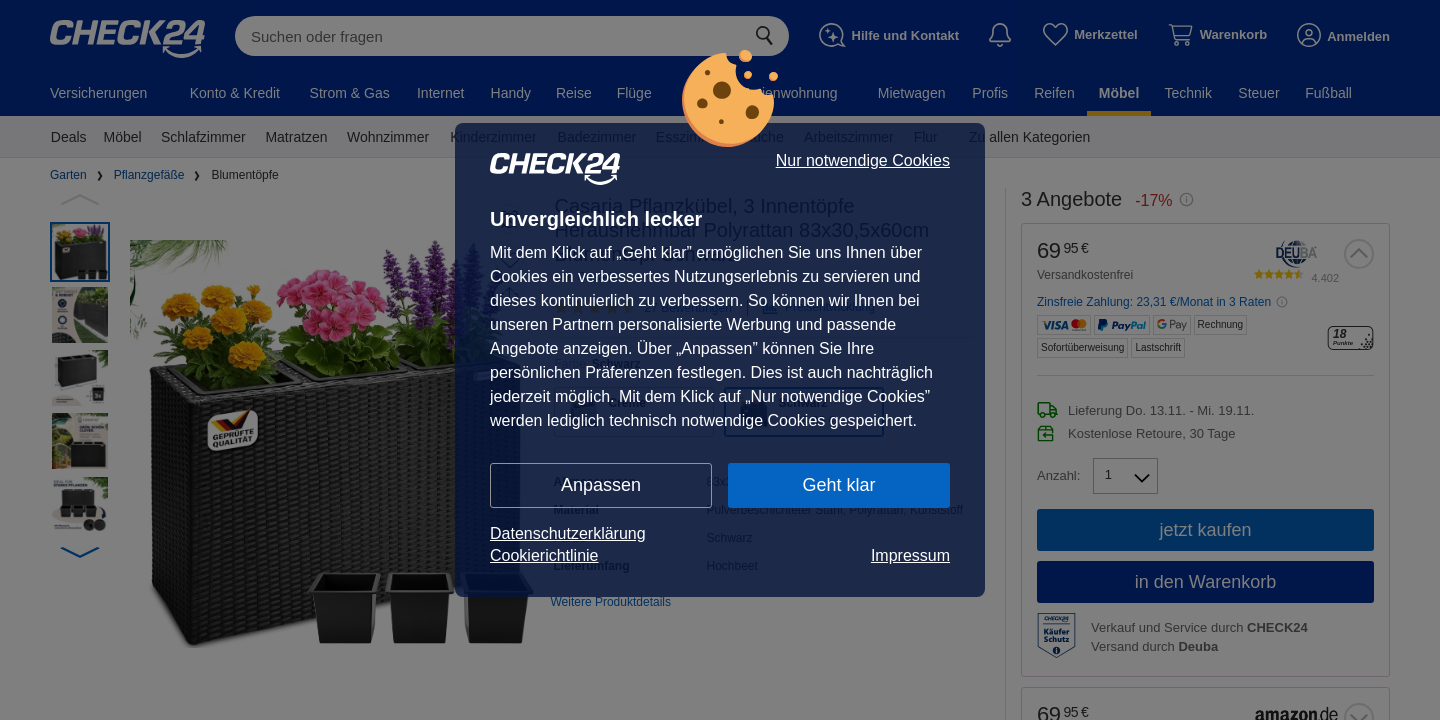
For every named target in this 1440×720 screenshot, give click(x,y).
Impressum (910, 555)
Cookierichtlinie (544, 555)
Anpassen (601, 485)
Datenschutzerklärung (568, 533)
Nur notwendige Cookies (863, 161)
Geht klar (838, 485)
